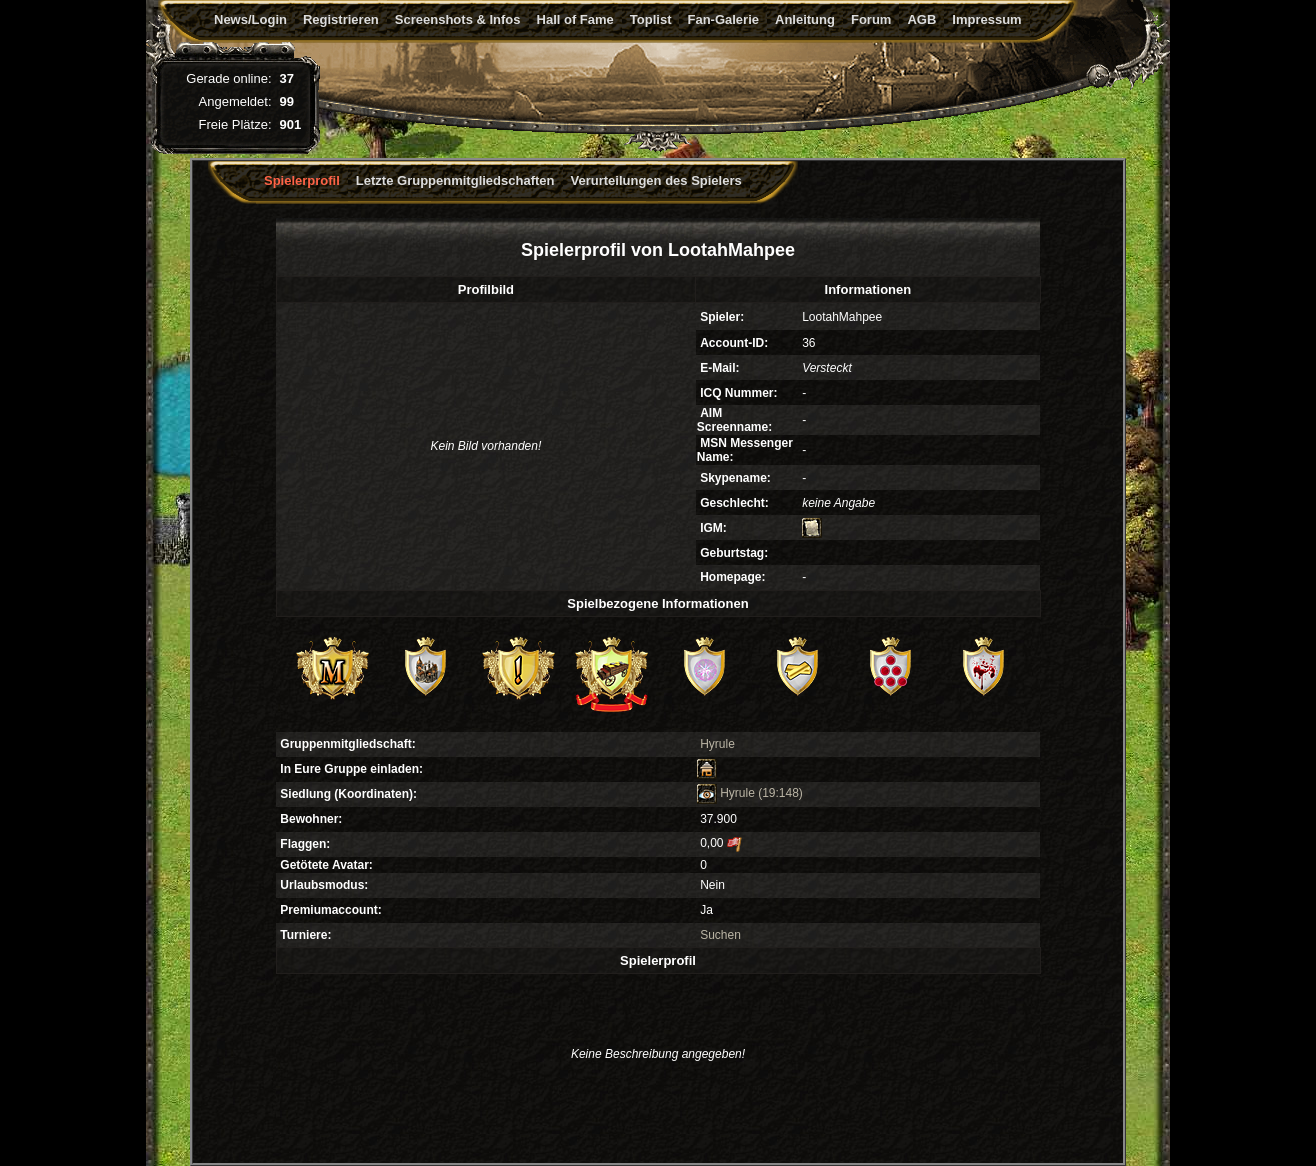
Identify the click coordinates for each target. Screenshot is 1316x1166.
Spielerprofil (302, 180)
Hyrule (717, 744)
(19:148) (780, 793)
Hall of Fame (575, 19)
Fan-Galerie (723, 19)
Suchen (720, 935)
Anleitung (805, 19)
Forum (871, 19)
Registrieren (341, 19)
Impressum (986, 19)
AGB (921, 19)
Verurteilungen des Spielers (656, 180)
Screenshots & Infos (458, 19)
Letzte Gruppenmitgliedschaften (455, 180)
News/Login (250, 19)
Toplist (651, 19)
